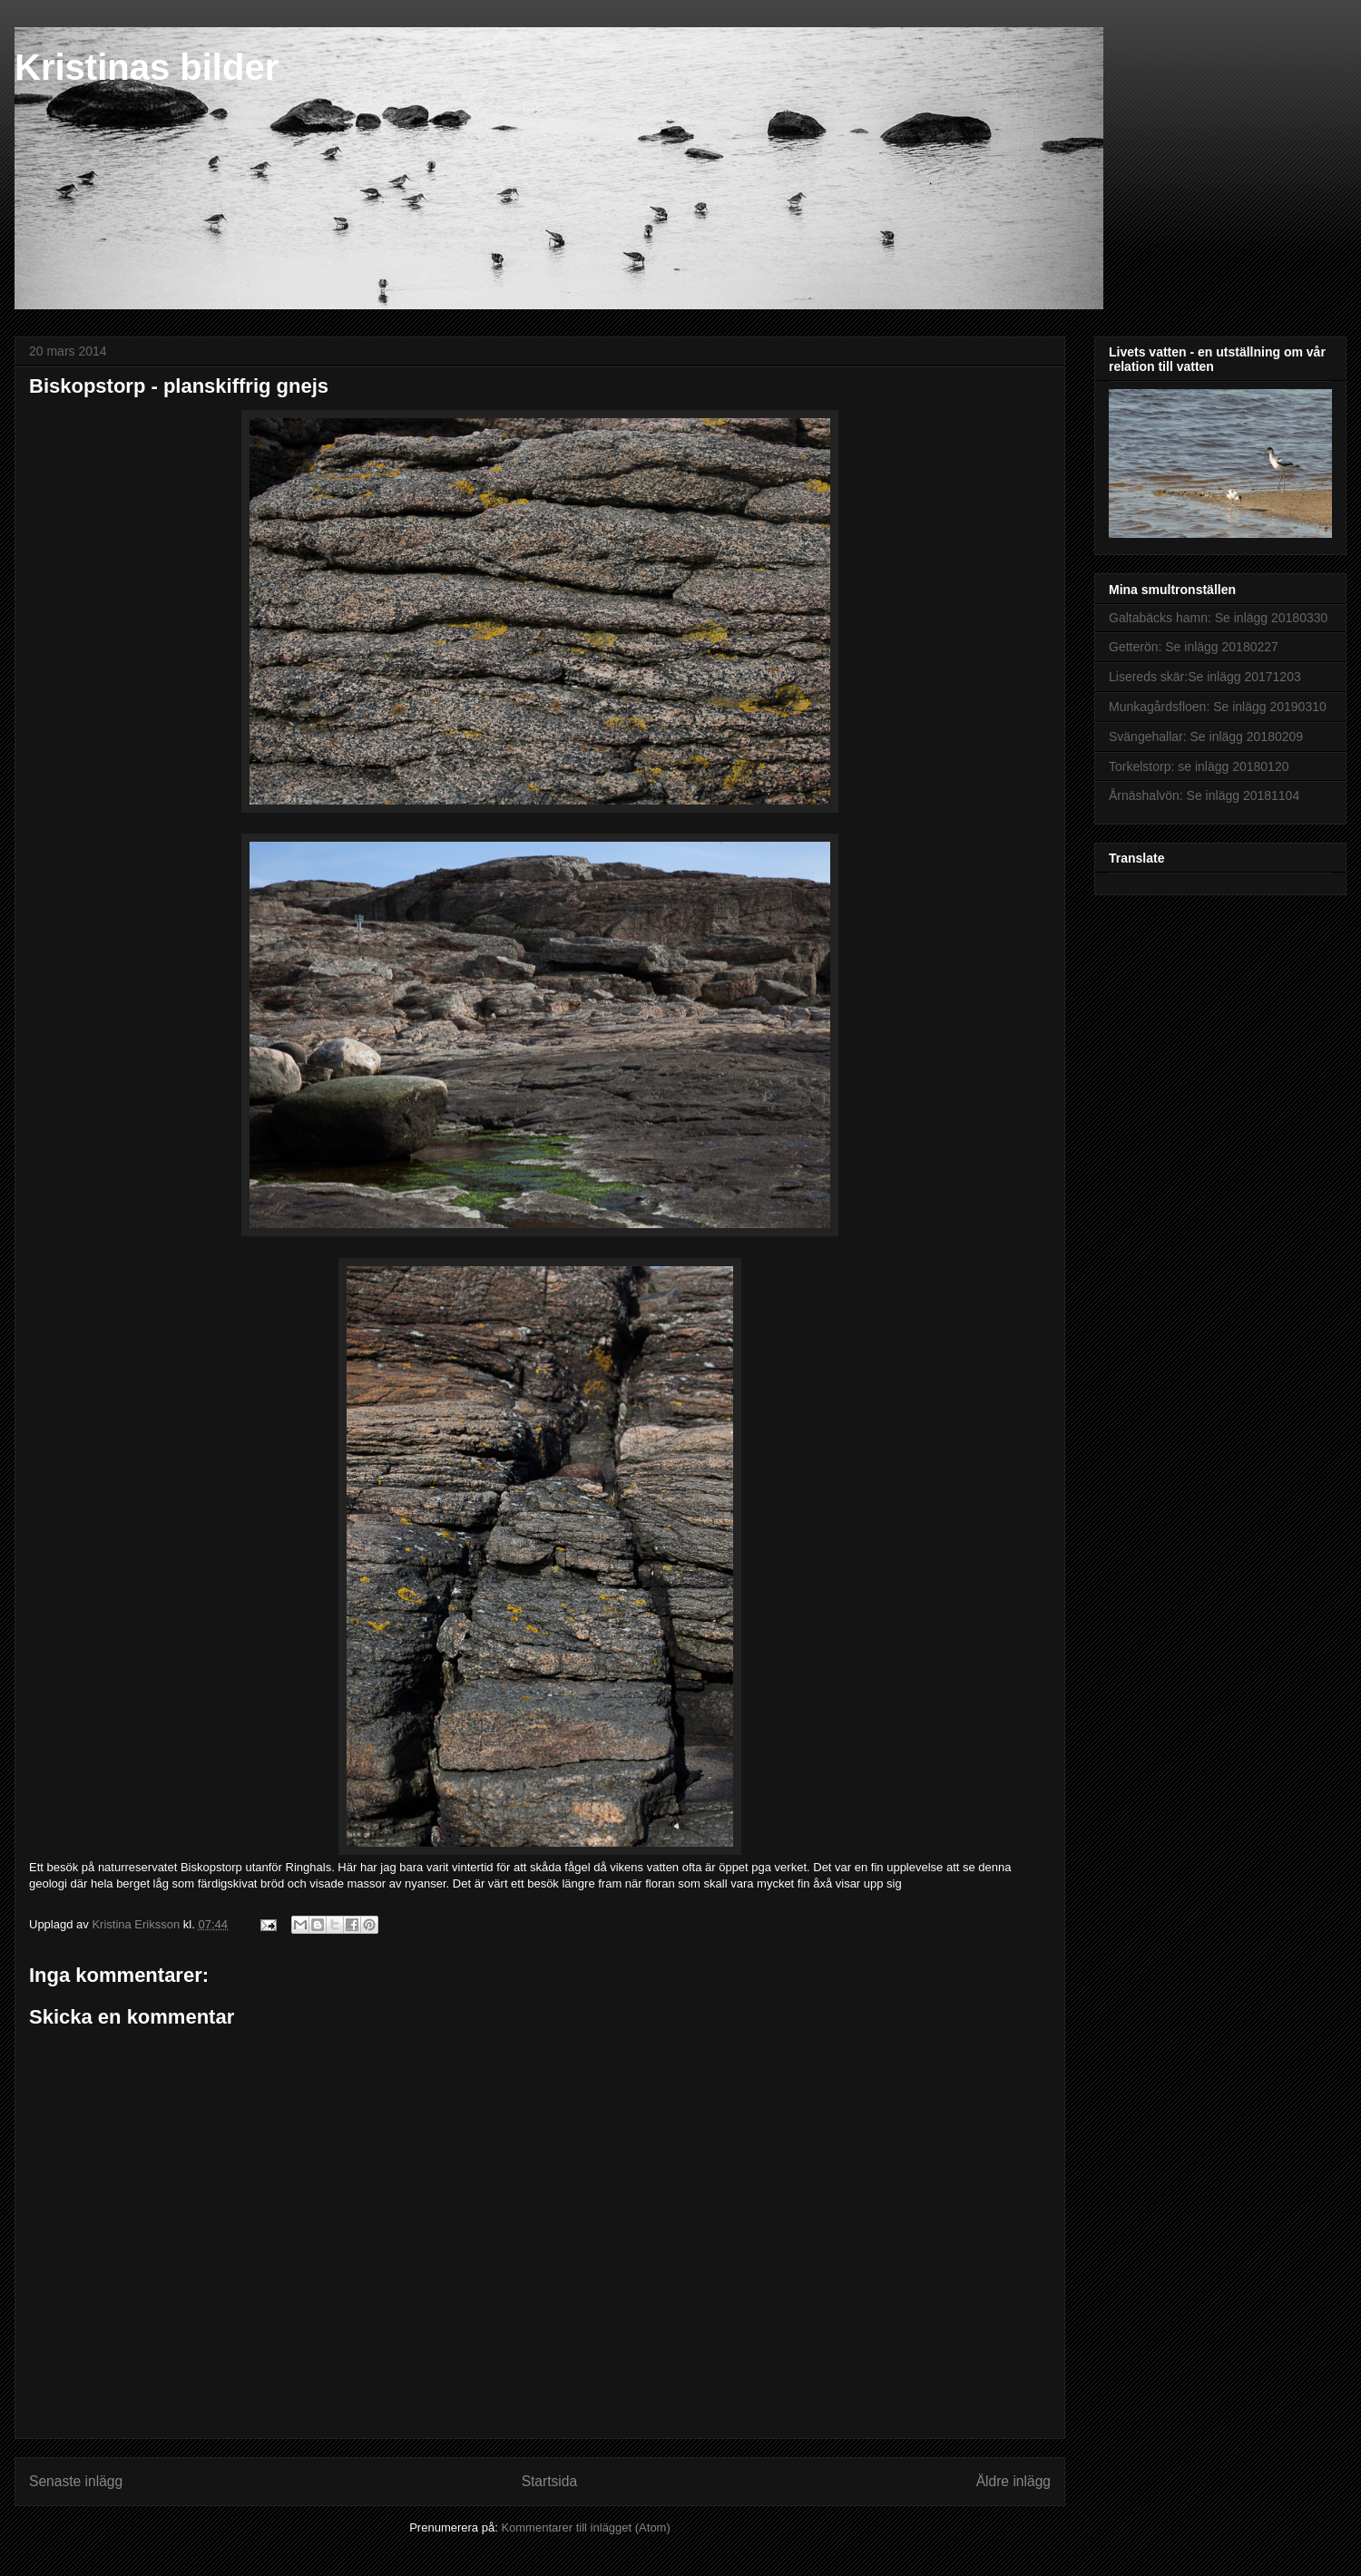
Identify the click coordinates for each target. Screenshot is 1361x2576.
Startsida (550, 2481)
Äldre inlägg (1013, 2481)
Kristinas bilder (147, 67)
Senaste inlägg (75, 2481)
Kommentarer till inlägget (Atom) (585, 2527)
